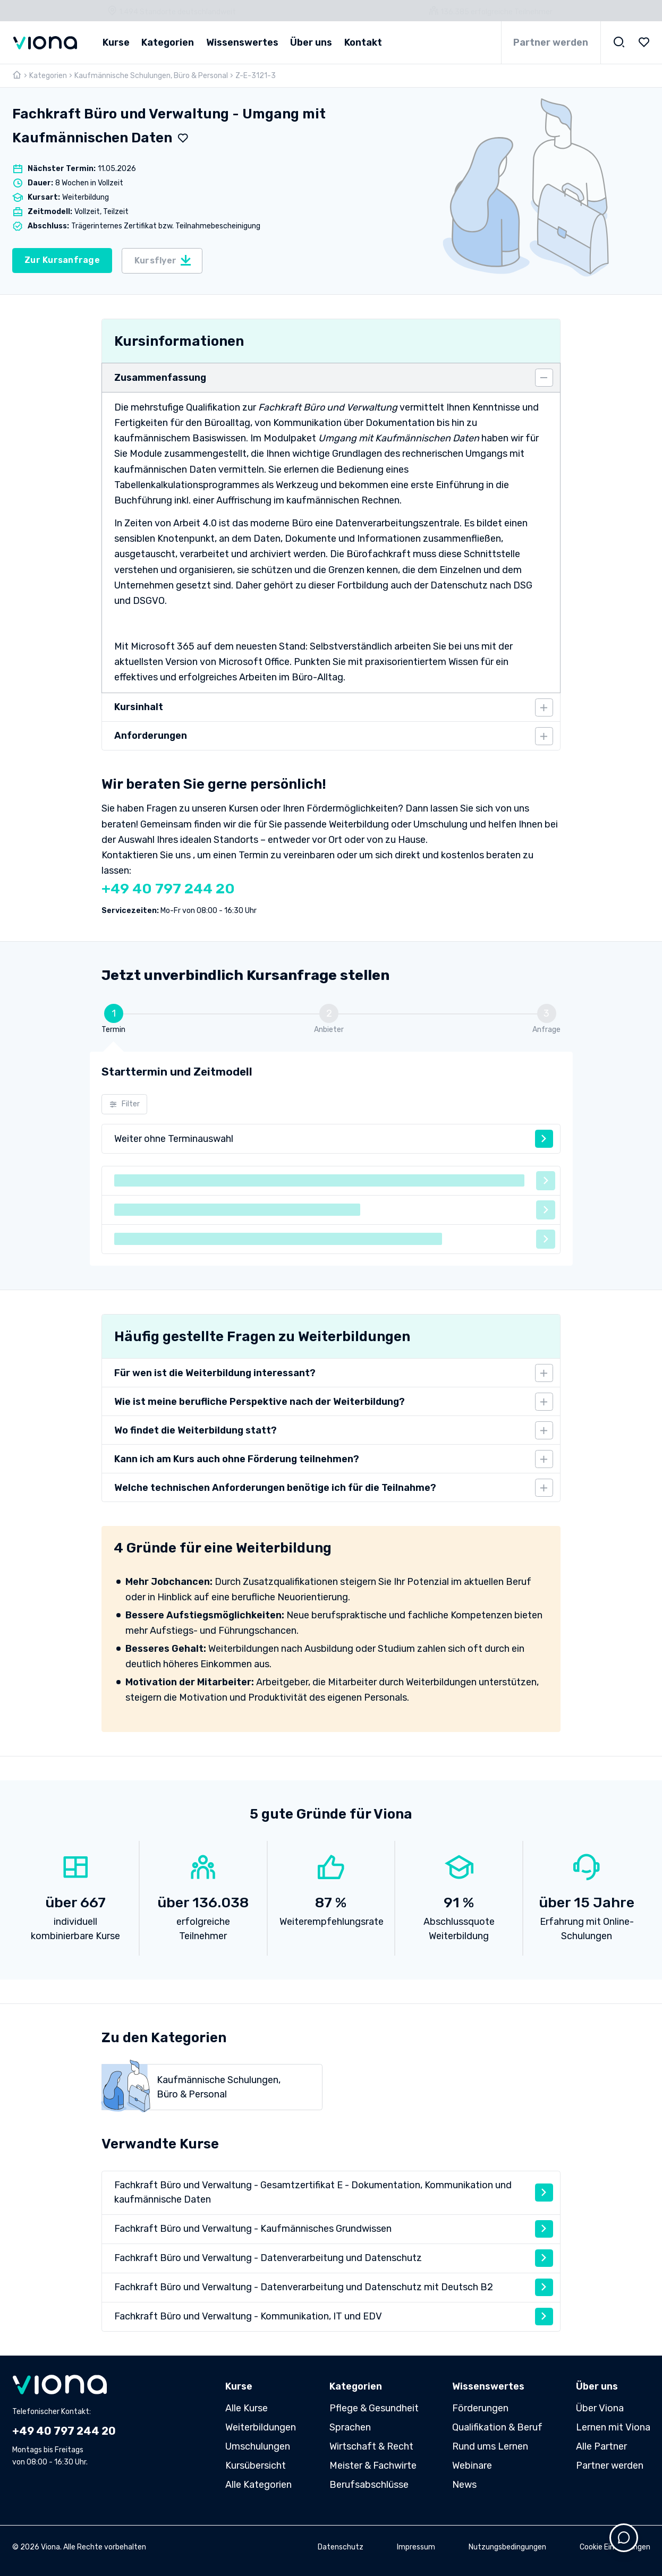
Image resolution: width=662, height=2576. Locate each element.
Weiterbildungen (260, 2427)
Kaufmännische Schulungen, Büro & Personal (151, 75)
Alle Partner (601, 2446)
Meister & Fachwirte (373, 2465)
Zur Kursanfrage (62, 260)
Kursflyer (163, 260)
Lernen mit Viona (613, 2427)
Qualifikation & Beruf (497, 2427)
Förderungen (480, 2408)
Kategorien (48, 75)
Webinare (472, 2465)
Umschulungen (257, 2446)
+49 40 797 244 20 (168, 888)
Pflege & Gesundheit (374, 2408)
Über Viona (600, 2408)
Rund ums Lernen (490, 2446)
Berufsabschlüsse (369, 2484)
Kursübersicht (255, 2465)
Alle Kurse (246, 2408)
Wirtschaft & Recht (371, 2446)
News (464, 2484)
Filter (124, 1104)
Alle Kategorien (258, 2484)
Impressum (416, 2547)
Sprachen (350, 2427)
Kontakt (363, 42)
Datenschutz (340, 2547)
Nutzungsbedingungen (507, 2547)
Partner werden (550, 42)
